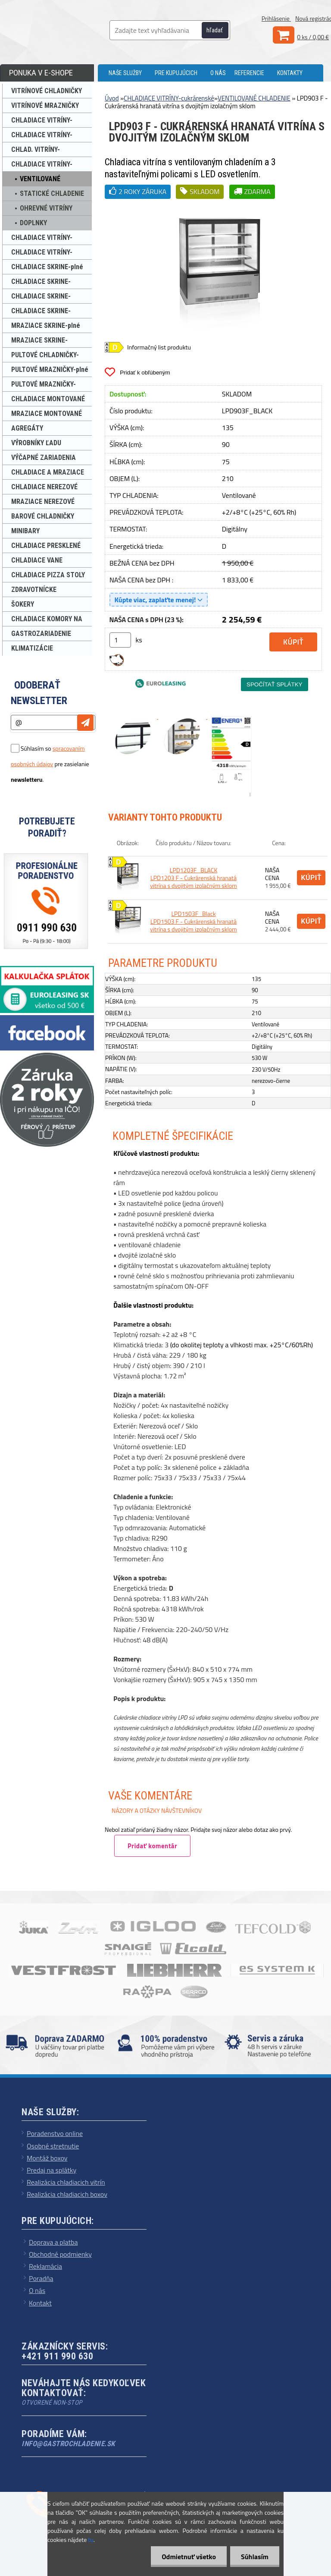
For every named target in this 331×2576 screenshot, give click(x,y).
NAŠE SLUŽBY (125, 72)
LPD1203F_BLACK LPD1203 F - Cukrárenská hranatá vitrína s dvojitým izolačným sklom (193, 877)
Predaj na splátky (51, 2170)
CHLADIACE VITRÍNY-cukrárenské (169, 98)
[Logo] (69, 30)
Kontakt (40, 2303)
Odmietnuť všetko (189, 2556)
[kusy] (120, 640)
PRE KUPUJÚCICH (176, 72)
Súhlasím (255, 2556)
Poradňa (41, 2278)
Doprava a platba (53, 2242)
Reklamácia (45, 2266)
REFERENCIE (249, 72)
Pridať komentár (152, 1846)
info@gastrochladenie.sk (68, 2443)
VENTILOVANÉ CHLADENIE (254, 98)
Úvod (112, 98)
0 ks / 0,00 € (313, 36)
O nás (37, 2290)
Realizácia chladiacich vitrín (66, 2182)
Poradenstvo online (55, 2133)
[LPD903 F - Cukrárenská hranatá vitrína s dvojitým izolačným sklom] (218, 206)
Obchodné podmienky (60, 2254)
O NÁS (218, 72)
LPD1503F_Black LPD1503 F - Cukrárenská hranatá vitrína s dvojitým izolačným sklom (193, 921)
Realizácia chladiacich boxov (67, 2194)
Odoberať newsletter (39, 693)
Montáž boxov (47, 2158)
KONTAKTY (290, 72)
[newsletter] (85, 722)
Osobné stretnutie (53, 2146)
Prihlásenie (276, 18)
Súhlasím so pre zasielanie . (50, 764)
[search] (220, 30)
